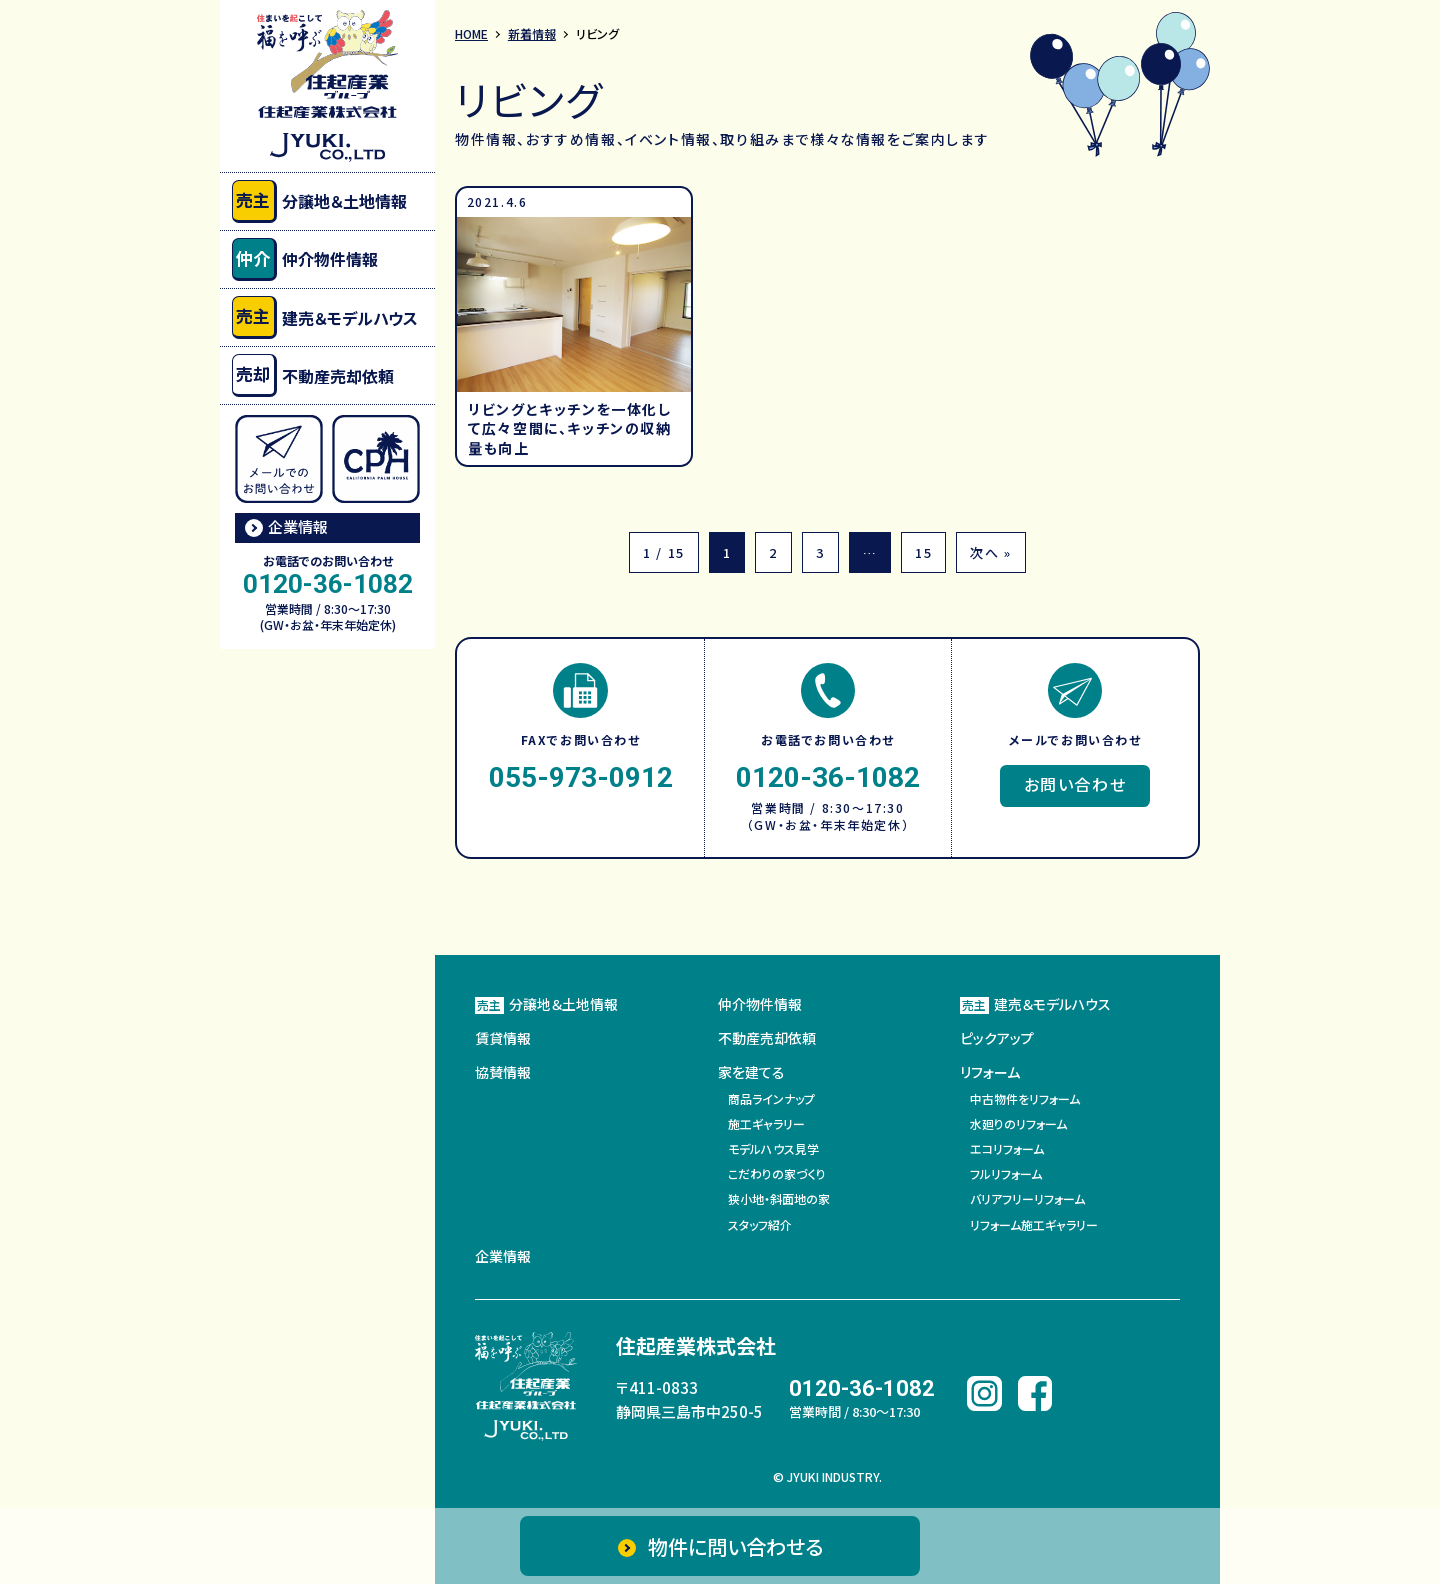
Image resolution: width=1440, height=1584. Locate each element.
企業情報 (298, 526)
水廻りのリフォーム (1018, 1123)
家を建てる (751, 1072)
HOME (471, 33)
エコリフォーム (1007, 1148)
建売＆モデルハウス (325, 317)
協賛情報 (503, 1072)
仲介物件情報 (305, 259)
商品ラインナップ (771, 1098)
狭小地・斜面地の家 (779, 1198)
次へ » (990, 552)
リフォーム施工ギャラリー (1034, 1224)
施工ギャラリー (766, 1123)
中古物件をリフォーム (1025, 1098)
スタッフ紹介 (760, 1224)
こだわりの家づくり (777, 1173)
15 (923, 552)
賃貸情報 (503, 1038)
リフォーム (990, 1072)
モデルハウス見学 (773, 1148)
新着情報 (532, 33)
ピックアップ (997, 1038)
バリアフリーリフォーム (1027, 1198)
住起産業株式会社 (696, 1345)
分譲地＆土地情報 (319, 201)
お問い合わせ (1075, 784)
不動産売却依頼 (313, 375)
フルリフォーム (1006, 1173)
